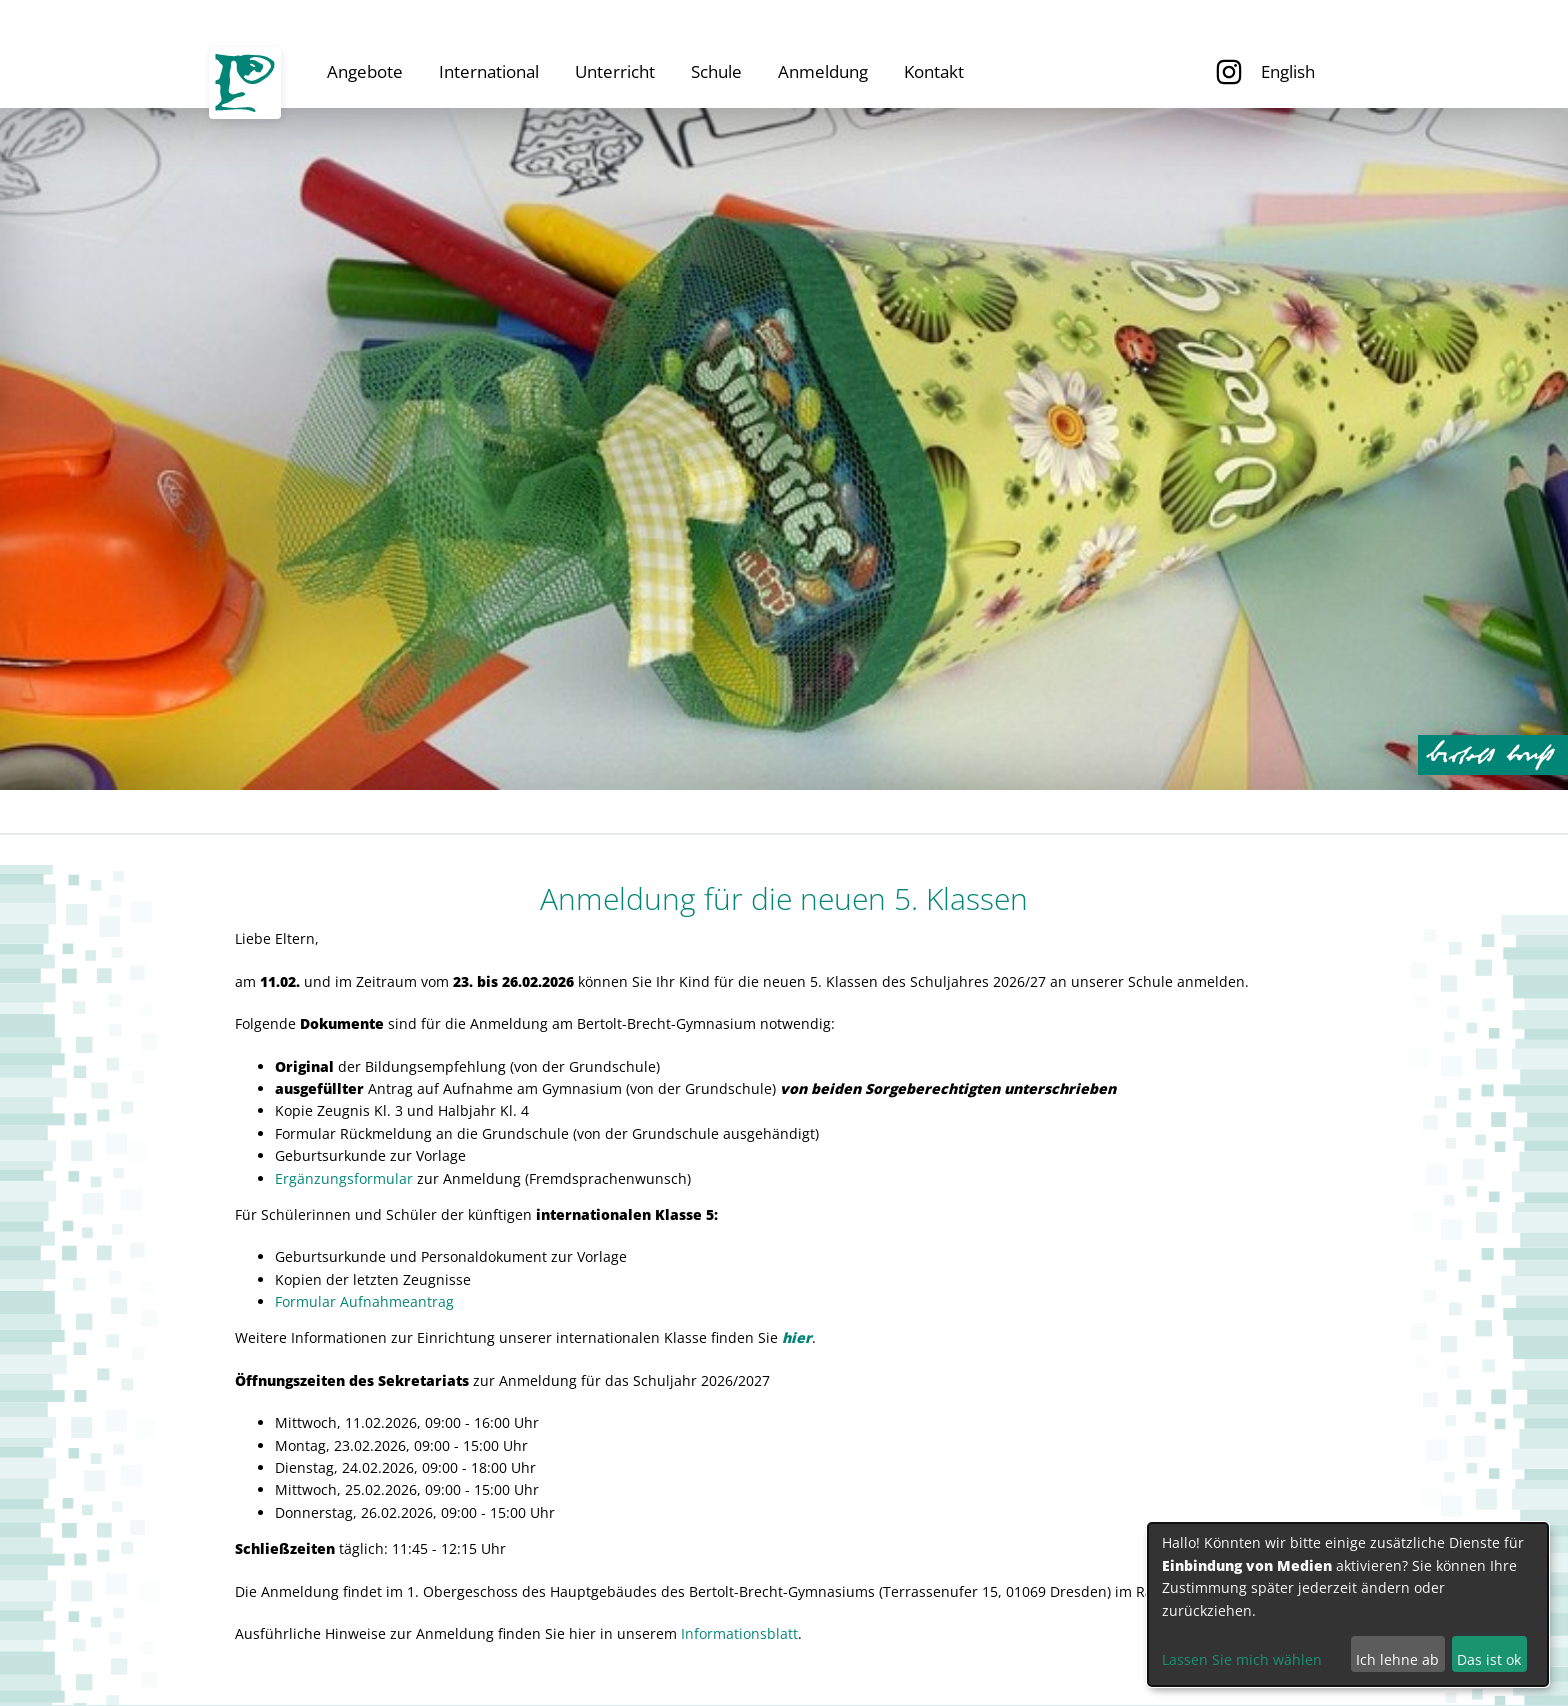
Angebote (365, 71)
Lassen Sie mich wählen (1242, 1659)
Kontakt (934, 71)
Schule (716, 71)
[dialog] (1348, 1604)
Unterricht (615, 71)
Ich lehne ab (1397, 1659)
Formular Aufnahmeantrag (364, 1301)
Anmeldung (823, 71)
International (489, 71)
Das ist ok (1489, 1659)
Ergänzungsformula (341, 1178)
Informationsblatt (739, 1633)
